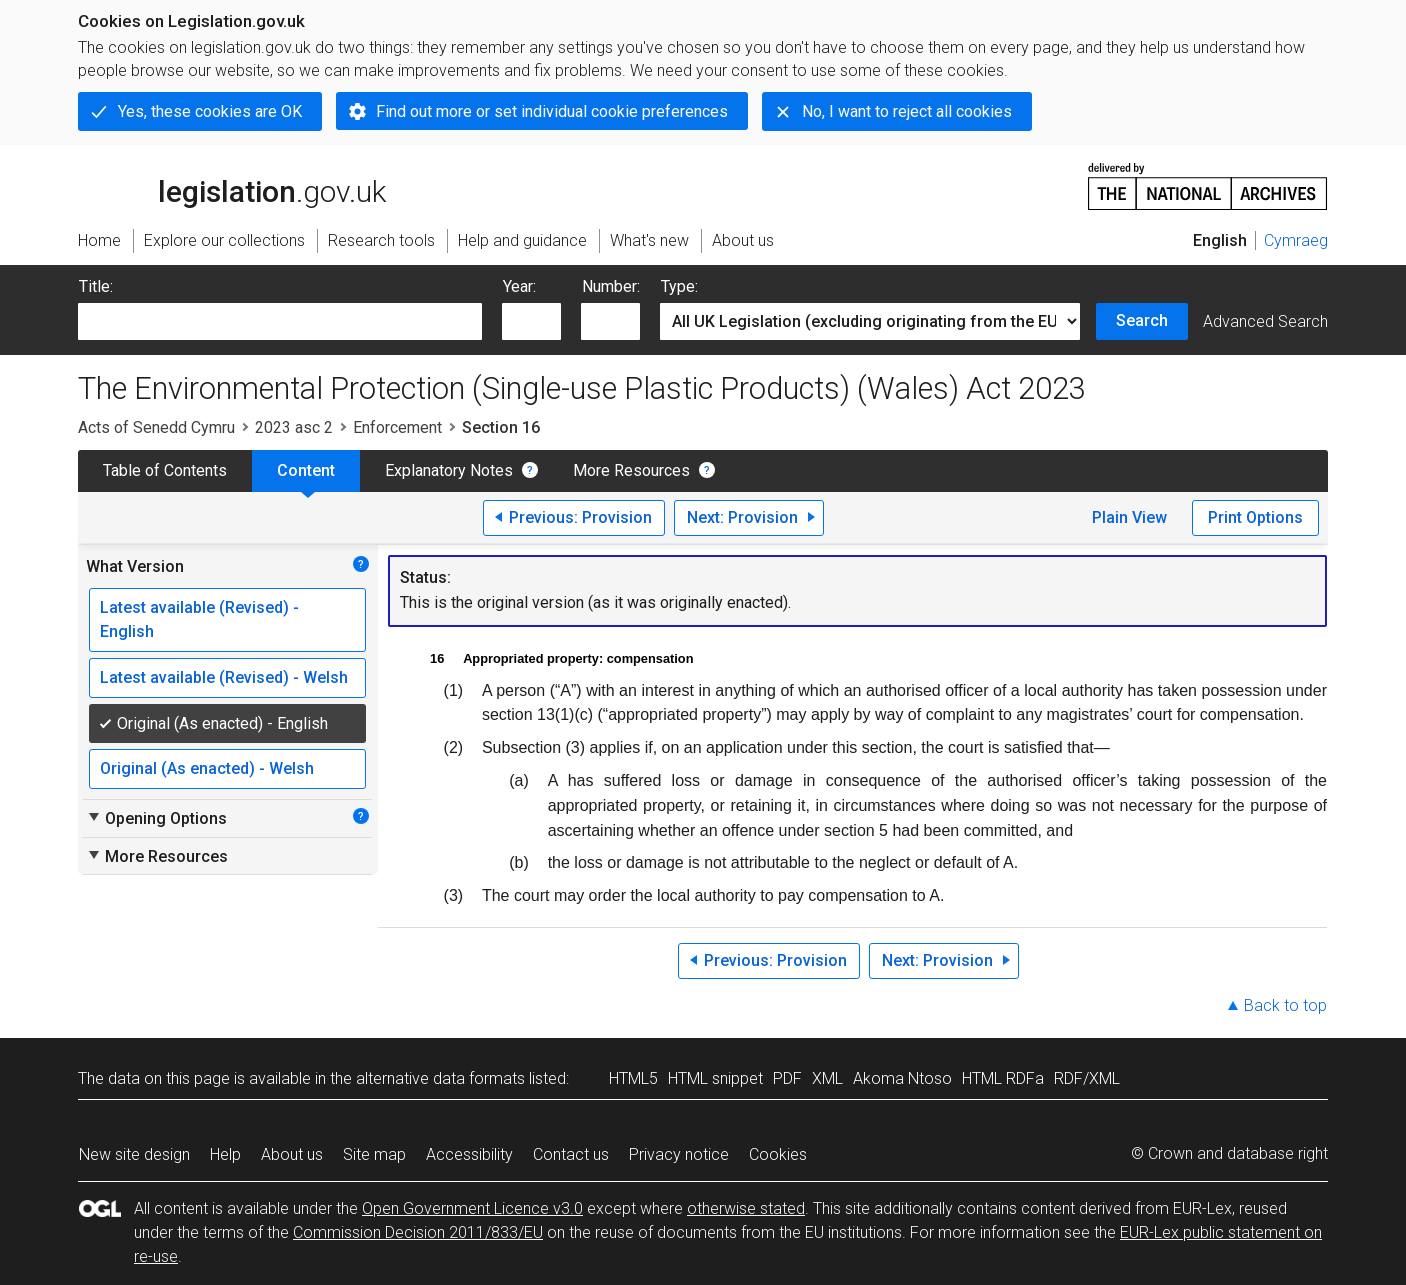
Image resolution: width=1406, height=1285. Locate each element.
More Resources (631, 470)
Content (306, 470)
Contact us (571, 1154)
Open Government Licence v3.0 (472, 1208)
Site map (374, 1154)
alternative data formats (440, 1078)
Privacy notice (679, 1154)
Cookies (778, 1154)
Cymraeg (1296, 240)
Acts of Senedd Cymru (156, 427)
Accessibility (469, 1154)
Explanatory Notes (449, 470)
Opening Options (156, 818)
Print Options (1255, 517)
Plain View (1129, 517)
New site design (134, 1154)
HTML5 (633, 1078)
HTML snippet (715, 1078)
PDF (787, 1078)
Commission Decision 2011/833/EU (418, 1232)
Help (225, 1154)
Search (1142, 320)
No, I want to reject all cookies (907, 111)
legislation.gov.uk (232, 185)
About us (292, 1154)
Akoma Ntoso (902, 1078)
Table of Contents (165, 470)
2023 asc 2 (294, 427)
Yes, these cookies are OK (210, 111)
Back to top (1285, 1005)
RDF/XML (1087, 1078)
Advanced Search (1265, 321)
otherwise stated (746, 1208)
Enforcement (397, 427)
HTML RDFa (1003, 1078)
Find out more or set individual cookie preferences (552, 111)
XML (827, 1078)
